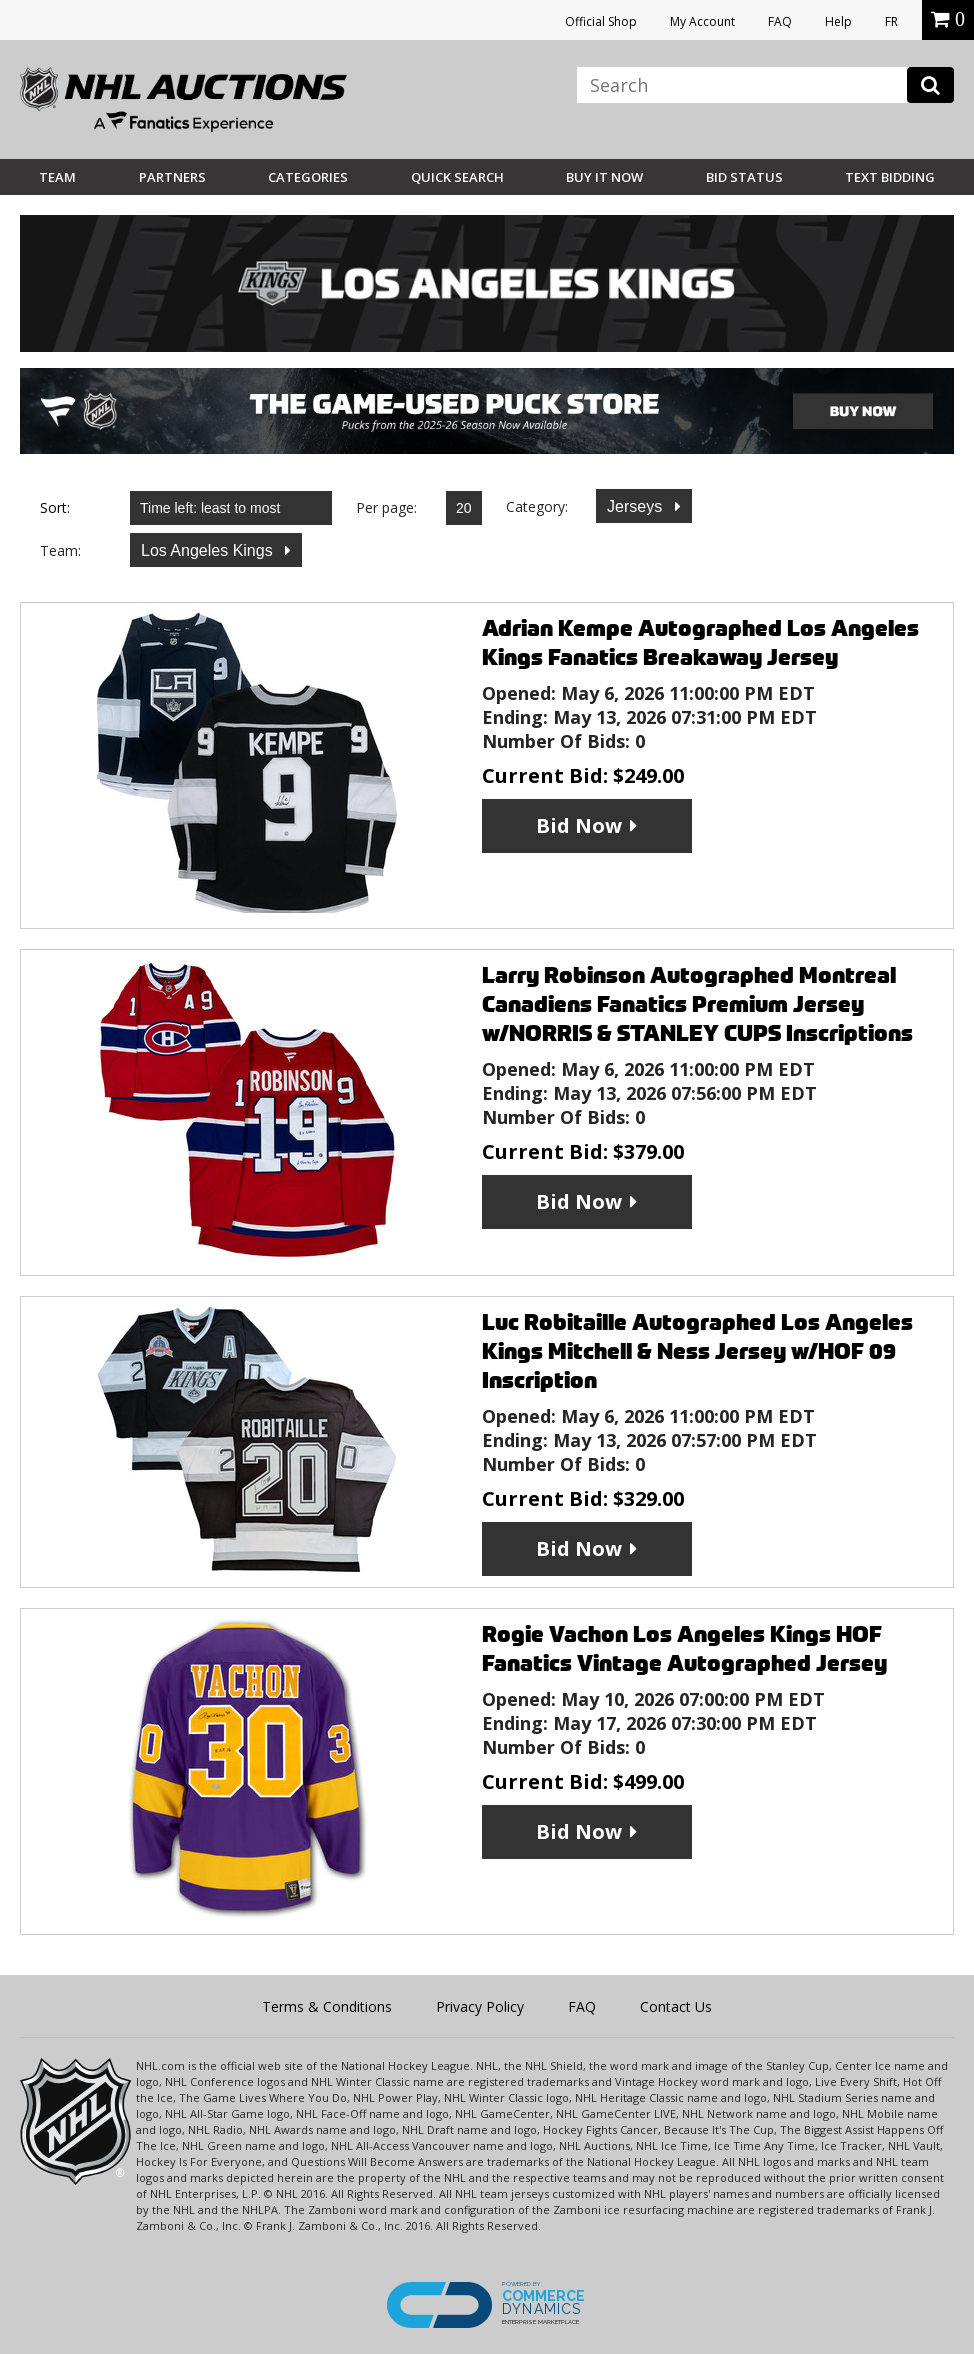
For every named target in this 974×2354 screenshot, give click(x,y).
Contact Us (676, 2006)
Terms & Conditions (327, 2006)
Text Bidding (890, 177)
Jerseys (637, 506)
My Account (702, 21)
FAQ (780, 21)
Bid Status (744, 177)
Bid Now (579, 825)
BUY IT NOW (604, 177)
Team (57, 177)
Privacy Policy (480, 2006)
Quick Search (457, 177)
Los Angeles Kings (209, 550)
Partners (172, 177)
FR (891, 21)
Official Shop (601, 21)
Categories (308, 177)
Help (838, 21)
